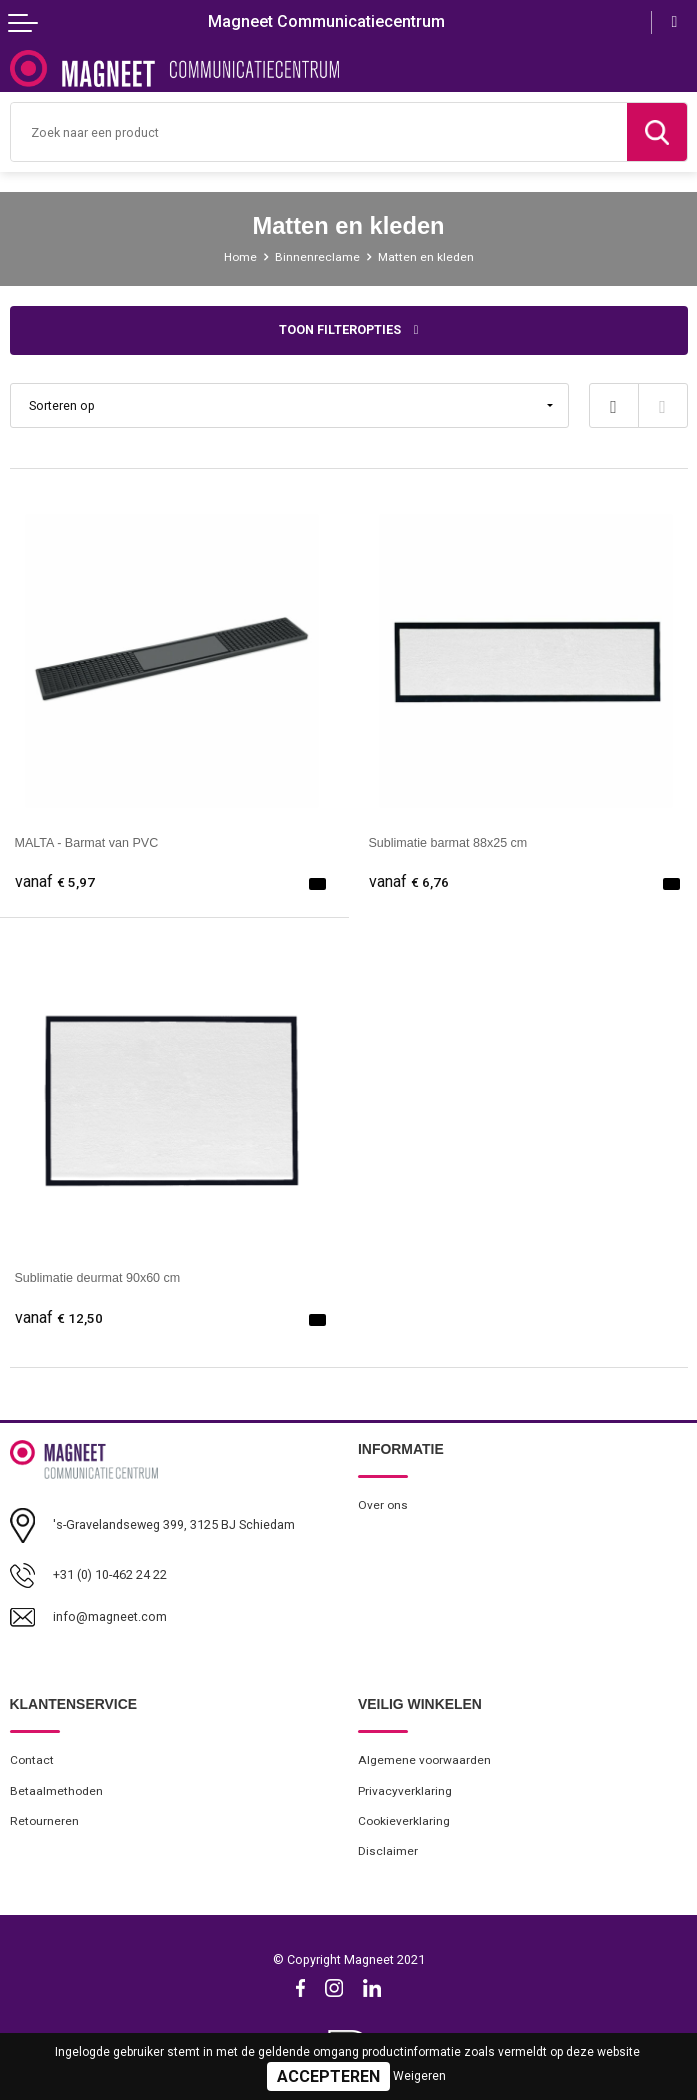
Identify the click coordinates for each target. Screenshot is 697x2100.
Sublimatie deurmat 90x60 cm (98, 1278)
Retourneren (44, 1821)
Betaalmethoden (56, 1791)
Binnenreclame (317, 257)
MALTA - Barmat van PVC (87, 843)
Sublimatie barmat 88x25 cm (448, 843)
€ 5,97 (55, 882)
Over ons (383, 1505)
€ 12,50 (59, 1318)
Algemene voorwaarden (424, 1760)
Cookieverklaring (404, 1821)
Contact (32, 1760)
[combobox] (319, 132)
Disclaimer (388, 1851)
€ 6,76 (409, 882)
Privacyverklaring (405, 1791)
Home (240, 257)
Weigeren (419, 2076)
